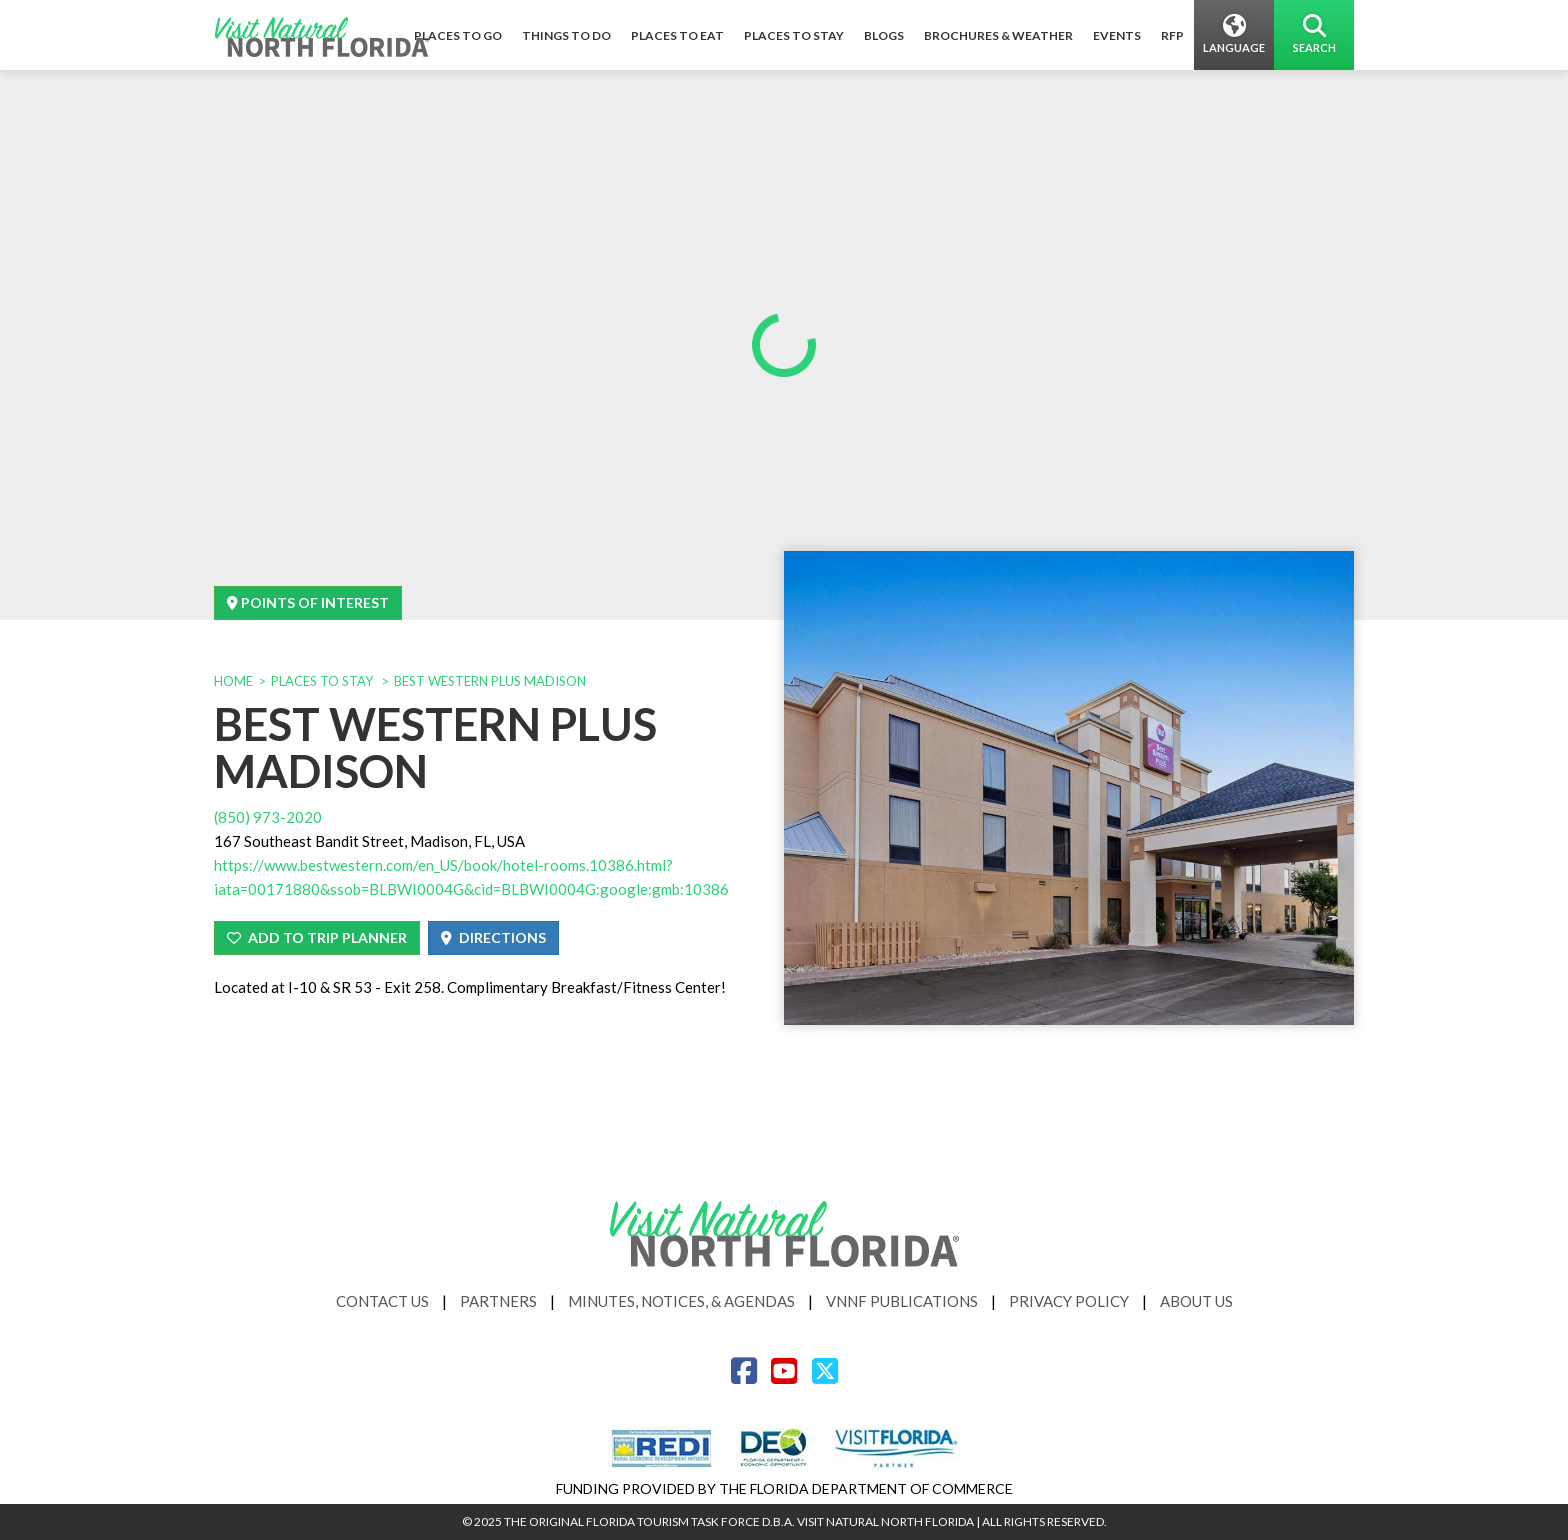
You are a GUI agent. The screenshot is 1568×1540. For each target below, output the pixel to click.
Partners (498, 1301)
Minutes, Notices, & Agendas (681, 1301)
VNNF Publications (902, 1301)
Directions (493, 937)
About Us (1196, 1301)
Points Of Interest (308, 602)
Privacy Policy (1069, 1301)
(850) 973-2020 (268, 817)
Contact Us (382, 1301)
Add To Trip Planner (317, 937)
